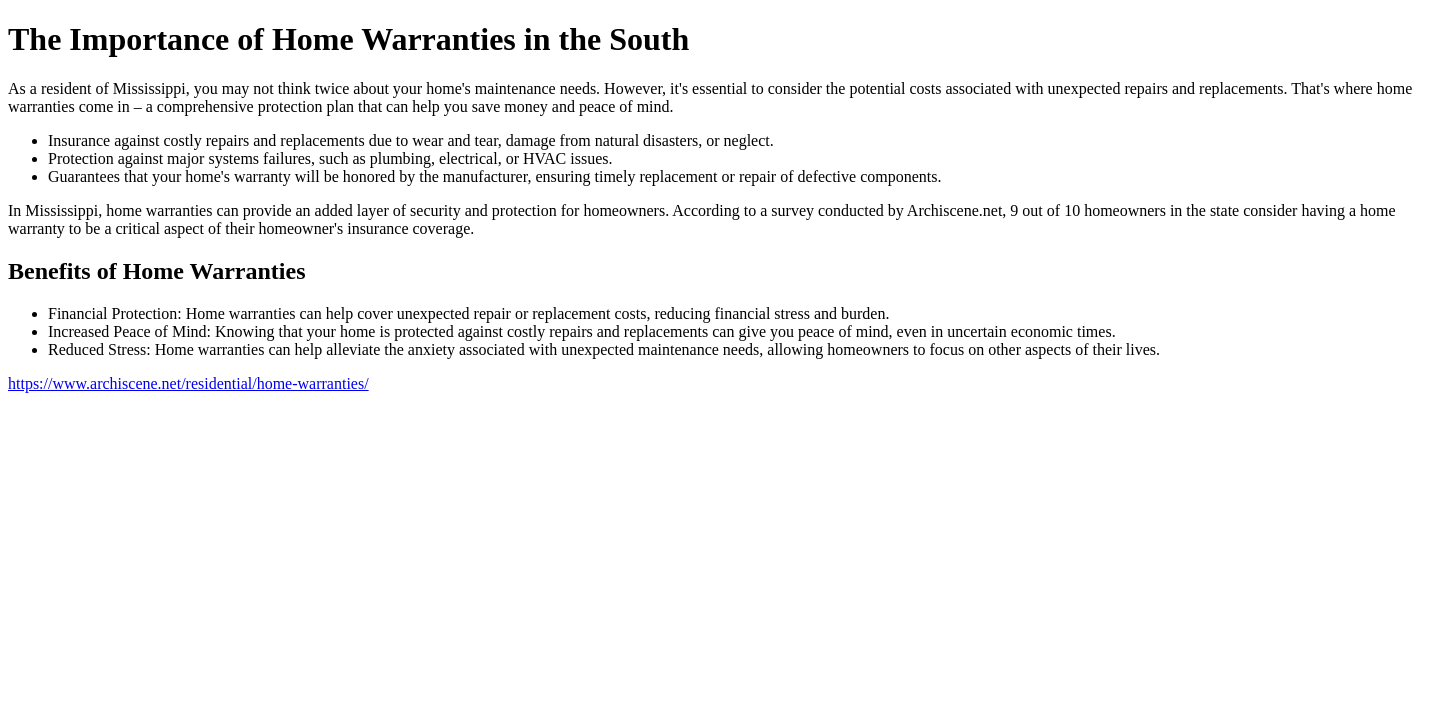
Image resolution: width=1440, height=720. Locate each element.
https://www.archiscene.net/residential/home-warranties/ (188, 383)
